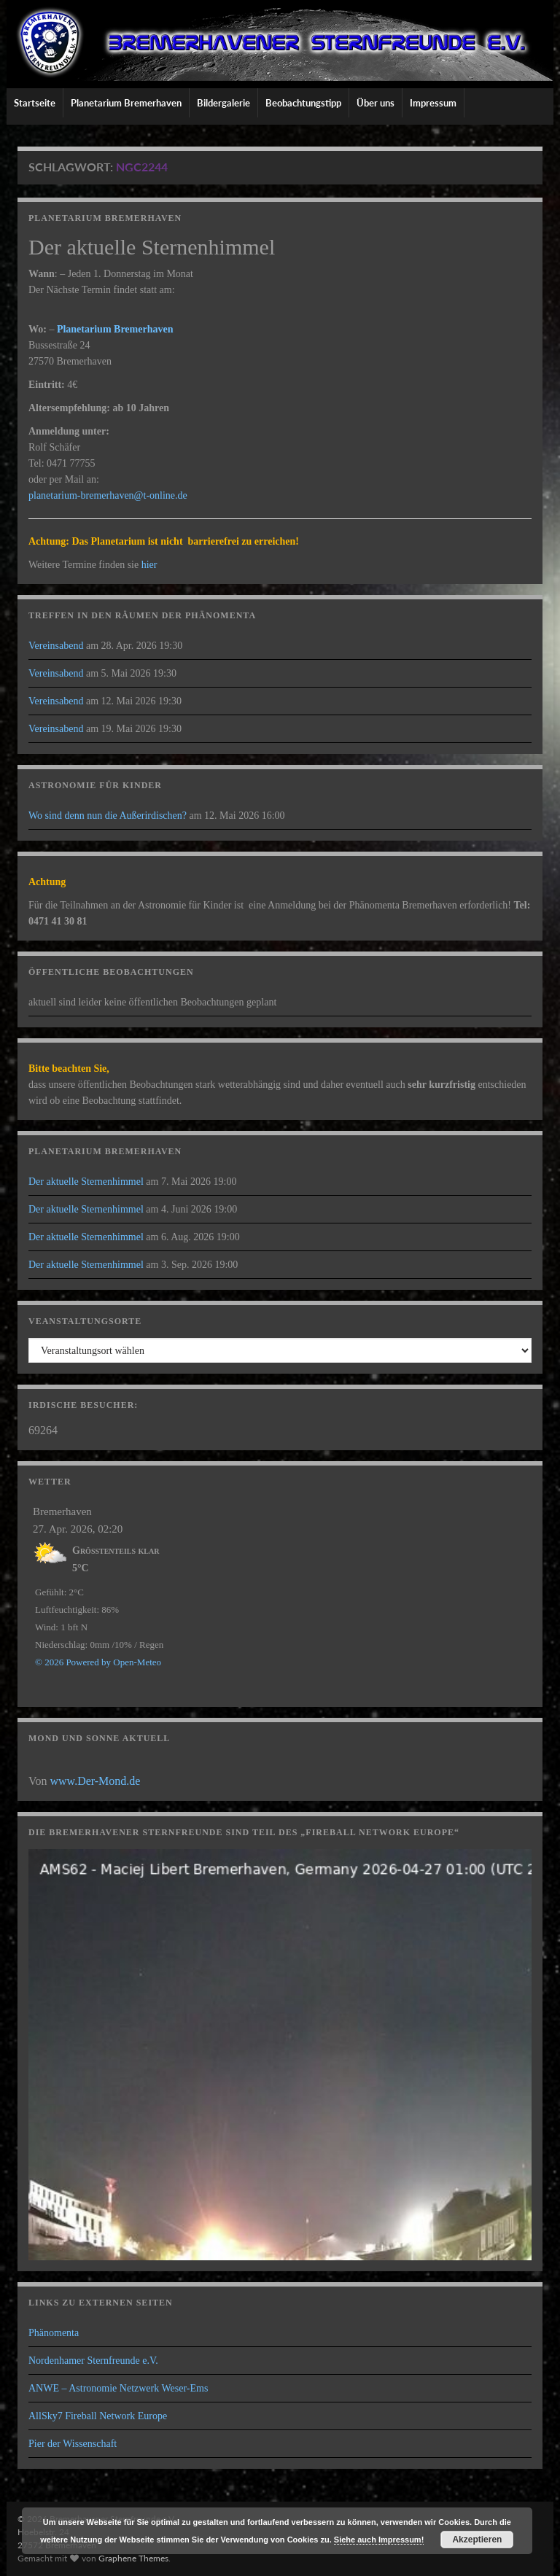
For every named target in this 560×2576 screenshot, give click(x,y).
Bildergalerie (223, 103)
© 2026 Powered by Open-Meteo (98, 1662)
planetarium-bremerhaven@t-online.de (107, 495)
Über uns (375, 103)
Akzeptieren (477, 2539)
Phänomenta (53, 2332)
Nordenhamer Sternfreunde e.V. (93, 2360)
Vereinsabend (55, 645)
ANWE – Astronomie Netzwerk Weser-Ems (118, 2388)
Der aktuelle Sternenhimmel (86, 1181)
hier (149, 564)
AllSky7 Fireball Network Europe (97, 2415)
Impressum (433, 103)
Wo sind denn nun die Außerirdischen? (107, 815)
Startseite (34, 103)
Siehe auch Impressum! (379, 2539)
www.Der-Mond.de (95, 1781)
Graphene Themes (133, 2558)
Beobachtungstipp (303, 103)
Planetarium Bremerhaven (126, 103)
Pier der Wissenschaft (72, 2443)
